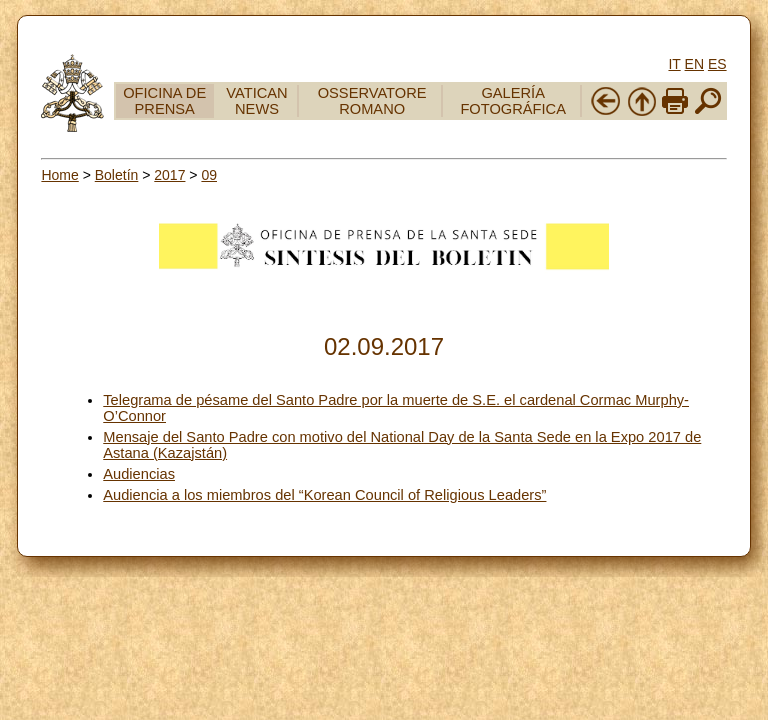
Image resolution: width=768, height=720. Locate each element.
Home (59, 175)
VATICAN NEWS (256, 101)
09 (209, 175)
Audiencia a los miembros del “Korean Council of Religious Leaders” (324, 495)
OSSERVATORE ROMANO (372, 101)
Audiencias (139, 474)
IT (674, 64)
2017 (169, 175)
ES (717, 64)
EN (694, 64)
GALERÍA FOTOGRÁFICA (513, 101)
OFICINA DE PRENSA (164, 101)
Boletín (117, 175)
